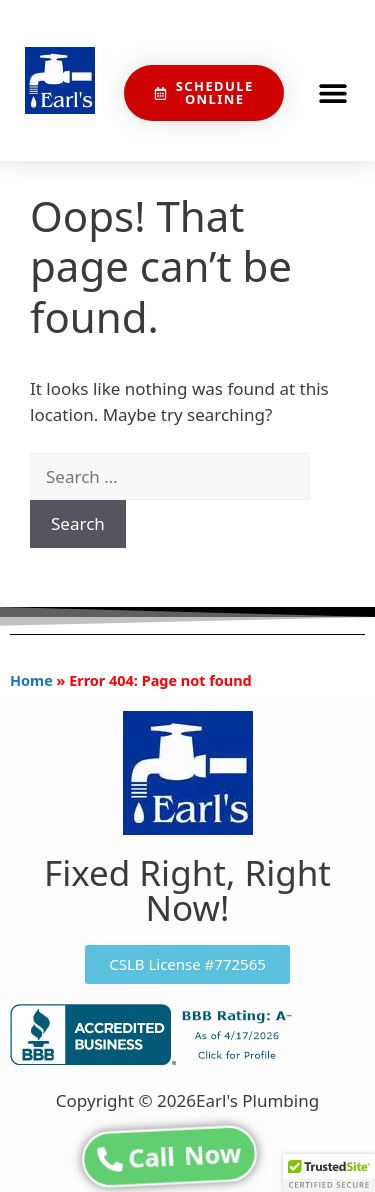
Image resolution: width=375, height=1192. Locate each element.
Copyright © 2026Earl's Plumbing (187, 1100)
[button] (332, 93)
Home (31, 680)
